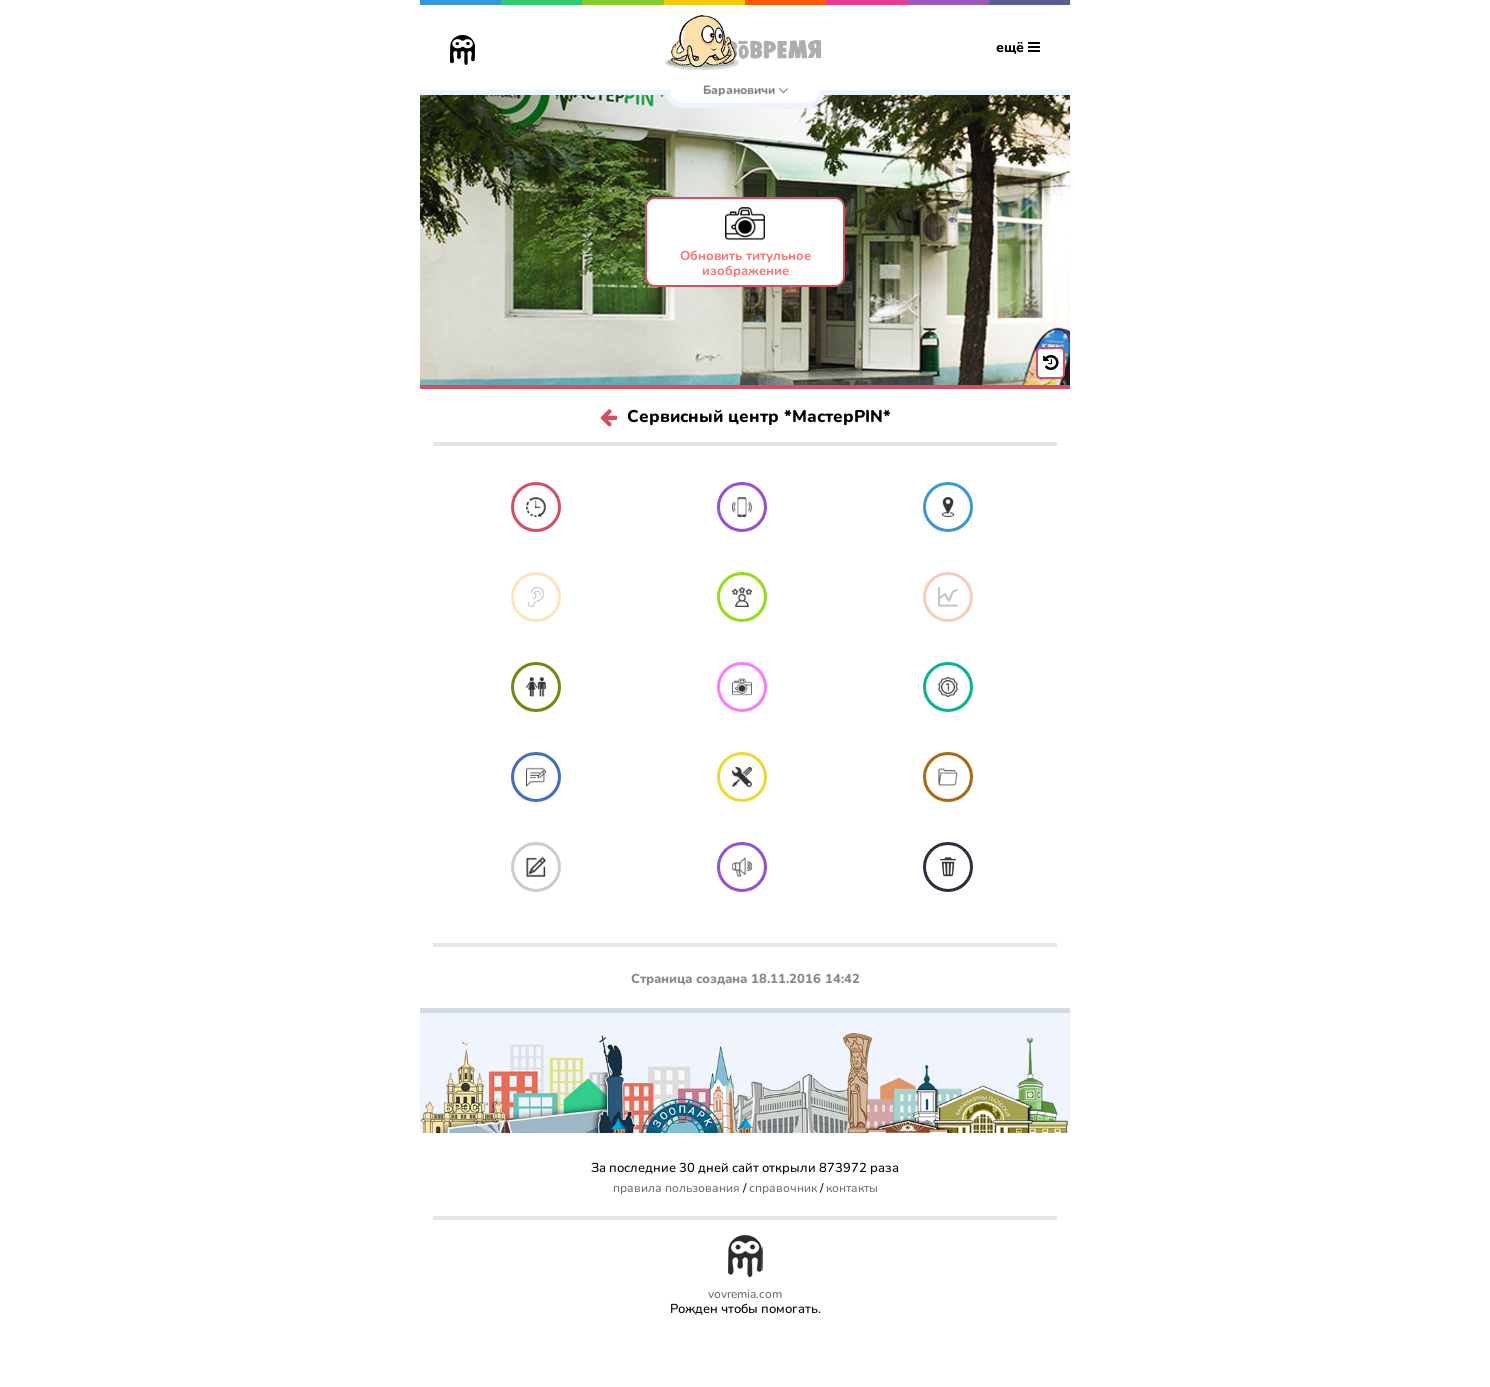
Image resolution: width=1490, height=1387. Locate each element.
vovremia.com (745, 1294)
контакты (852, 1188)
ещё (1018, 47)
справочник (783, 1188)
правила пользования (676, 1188)
